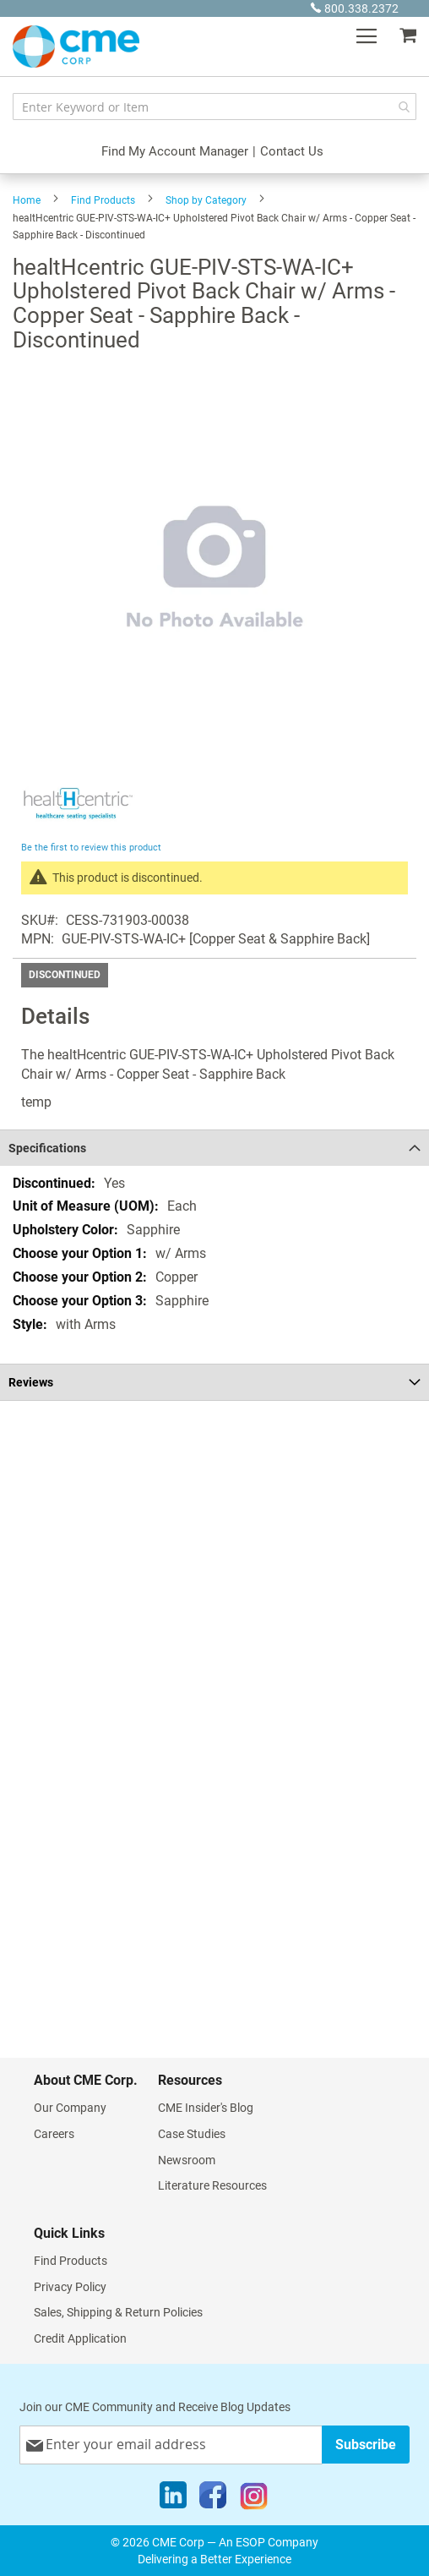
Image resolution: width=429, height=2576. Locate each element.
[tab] (214, 1147)
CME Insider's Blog (205, 2107)
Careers (54, 2134)
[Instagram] (254, 2499)
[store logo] (76, 46)
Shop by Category (206, 200)
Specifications (47, 1148)
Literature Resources (212, 2185)
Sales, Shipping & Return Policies (118, 2312)
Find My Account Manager (174, 151)
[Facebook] (212, 2499)
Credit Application (80, 2338)
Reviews (30, 1382)
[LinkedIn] (173, 2499)
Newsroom (186, 2160)
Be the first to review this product (91, 847)
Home (27, 200)
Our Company (70, 2107)
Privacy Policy (70, 2287)
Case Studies (191, 2134)
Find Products (103, 200)
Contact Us (291, 151)
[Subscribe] (366, 2445)
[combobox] (214, 106)
